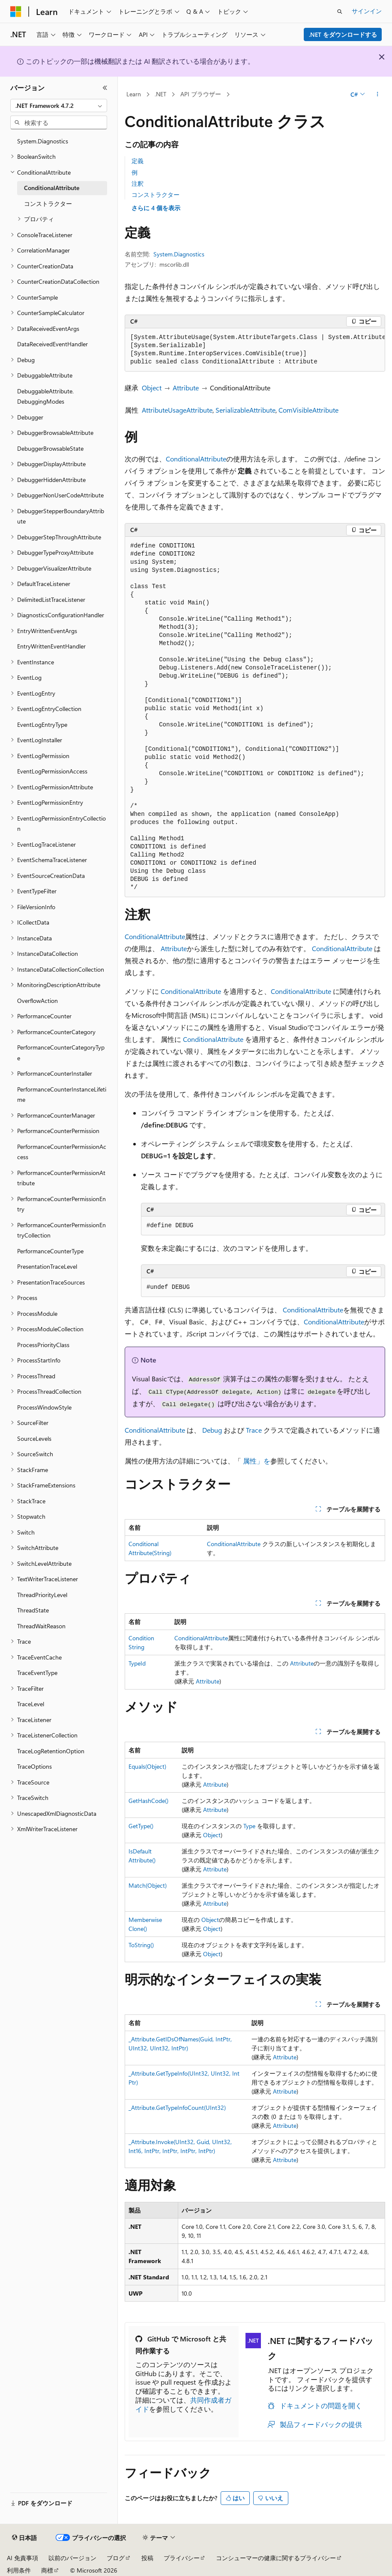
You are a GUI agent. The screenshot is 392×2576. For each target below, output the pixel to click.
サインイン (367, 11)
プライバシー (182, 2558)
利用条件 (19, 2570)
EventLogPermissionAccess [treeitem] (52, 771)
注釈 (138, 183)
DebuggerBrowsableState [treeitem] (50, 448)
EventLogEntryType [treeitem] (42, 724)
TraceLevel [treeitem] (30, 1704)
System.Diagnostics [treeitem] (42, 141)
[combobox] (58, 106)
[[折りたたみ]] (105, 87)
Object (152, 387)
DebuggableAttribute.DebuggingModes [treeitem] (45, 396)
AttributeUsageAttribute (177, 409)
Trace (254, 1429)
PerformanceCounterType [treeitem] (50, 1251)
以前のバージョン (72, 2558)
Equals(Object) (147, 1766)
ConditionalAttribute (196, 458)
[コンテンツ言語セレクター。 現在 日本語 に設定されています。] (24, 2538)
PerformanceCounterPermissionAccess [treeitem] (61, 1151)
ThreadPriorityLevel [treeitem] (42, 1595)
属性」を (256, 1460)
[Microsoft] (15, 11)
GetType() (141, 1826)
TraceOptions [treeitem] (34, 1766)
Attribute (186, 387)
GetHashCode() (148, 1801)
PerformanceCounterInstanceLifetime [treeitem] (61, 1094)
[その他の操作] (377, 94)
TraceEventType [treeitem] (37, 1673)
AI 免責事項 (22, 2558)
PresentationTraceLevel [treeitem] (47, 1266)
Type (249, 1826)
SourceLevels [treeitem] (34, 1438)
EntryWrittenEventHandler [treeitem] (51, 646)
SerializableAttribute (245, 409)
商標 (47, 2570)
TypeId (137, 1663)
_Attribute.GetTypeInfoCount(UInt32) (177, 2107)
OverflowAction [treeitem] (37, 1000)
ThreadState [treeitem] (33, 1610)
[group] (255, 350)
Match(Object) (148, 1885)
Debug (212, 1429)
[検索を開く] (339, 11)
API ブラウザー (200, 94)
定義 (138, 161)
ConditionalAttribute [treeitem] (51, 188)
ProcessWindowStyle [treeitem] (44, 1407)
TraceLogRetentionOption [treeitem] (50, 1751)
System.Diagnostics (178, 254)
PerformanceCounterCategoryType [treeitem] (61, 1052)
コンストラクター (156, 194)
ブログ (116, 2558)
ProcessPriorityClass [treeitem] (43, 1345)
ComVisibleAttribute (308, 409)
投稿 (147, 2558)
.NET (160, 94)
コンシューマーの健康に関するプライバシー (276, 2558)
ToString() (141, 1945)
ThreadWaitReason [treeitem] (41, 1626)
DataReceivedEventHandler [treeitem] (52, 344)
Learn (133, 94)
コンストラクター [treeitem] (48, 203)
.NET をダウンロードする (343, 34)
